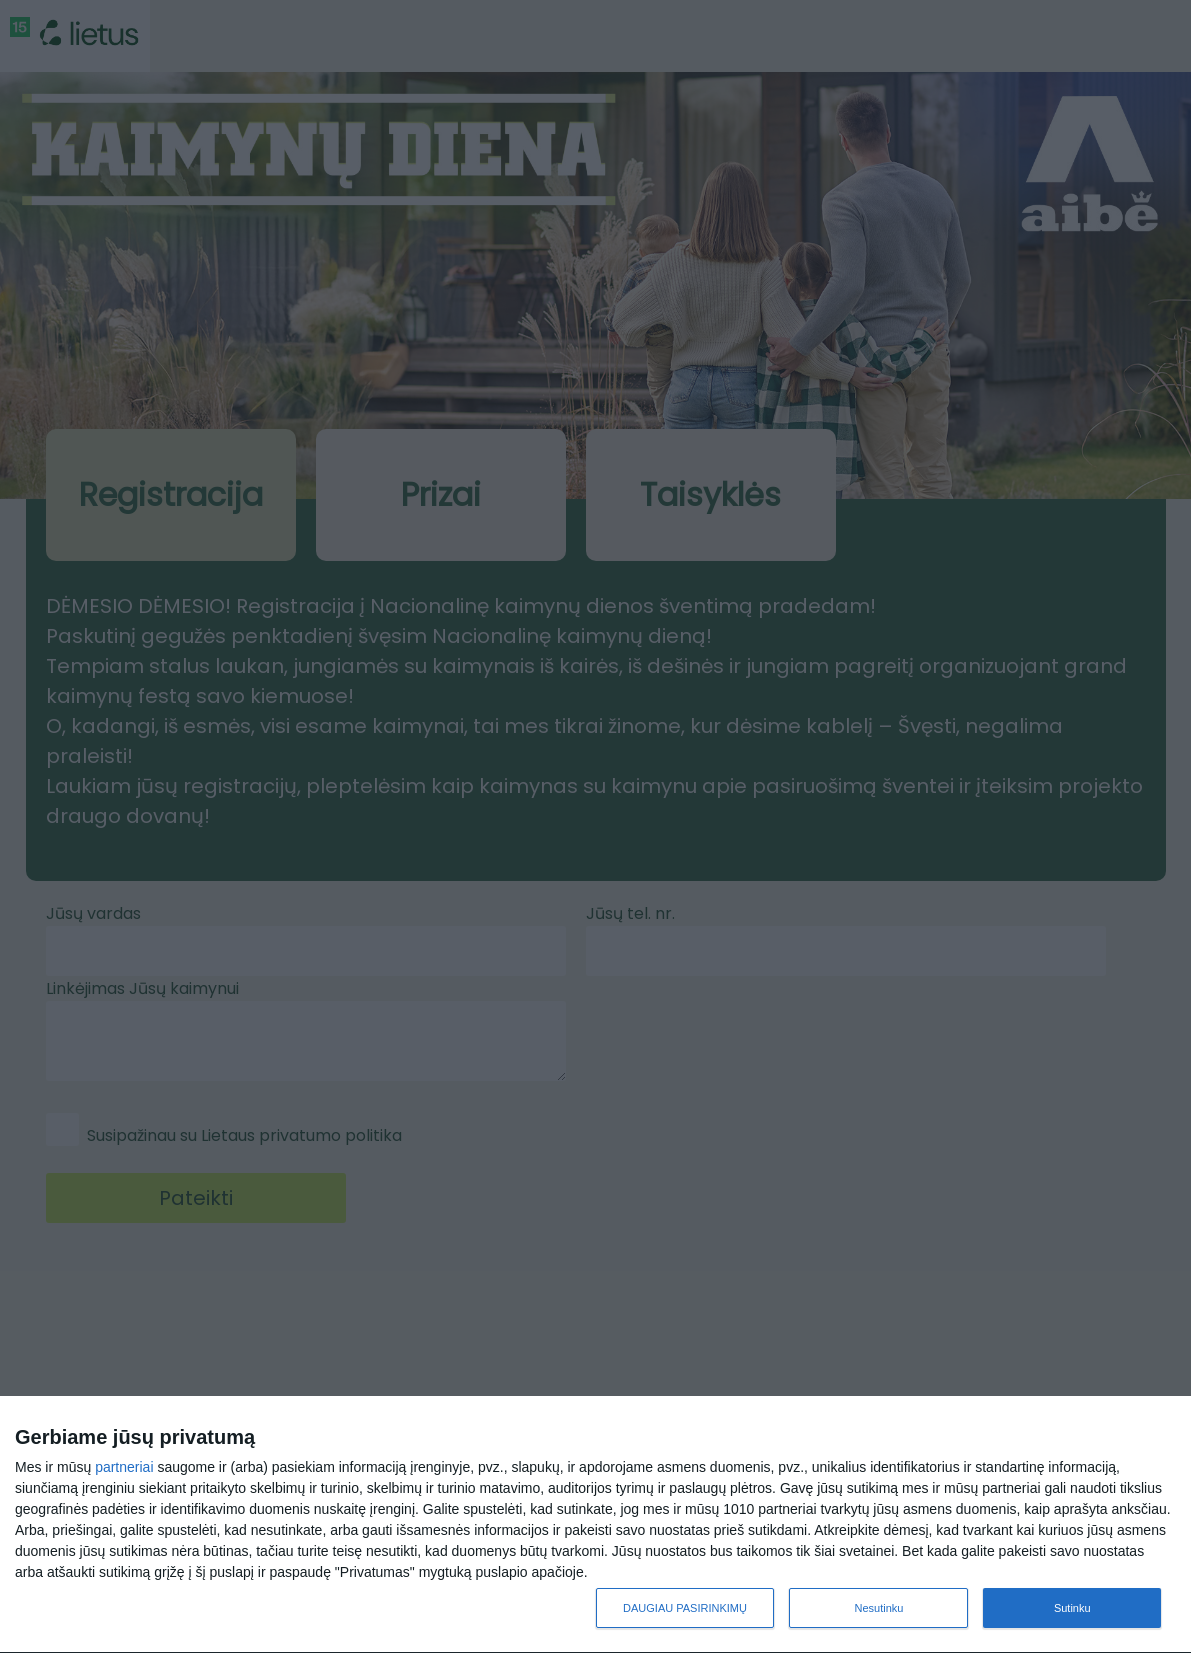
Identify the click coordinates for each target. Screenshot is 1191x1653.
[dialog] (595, 1525)
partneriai (124, 1467)
